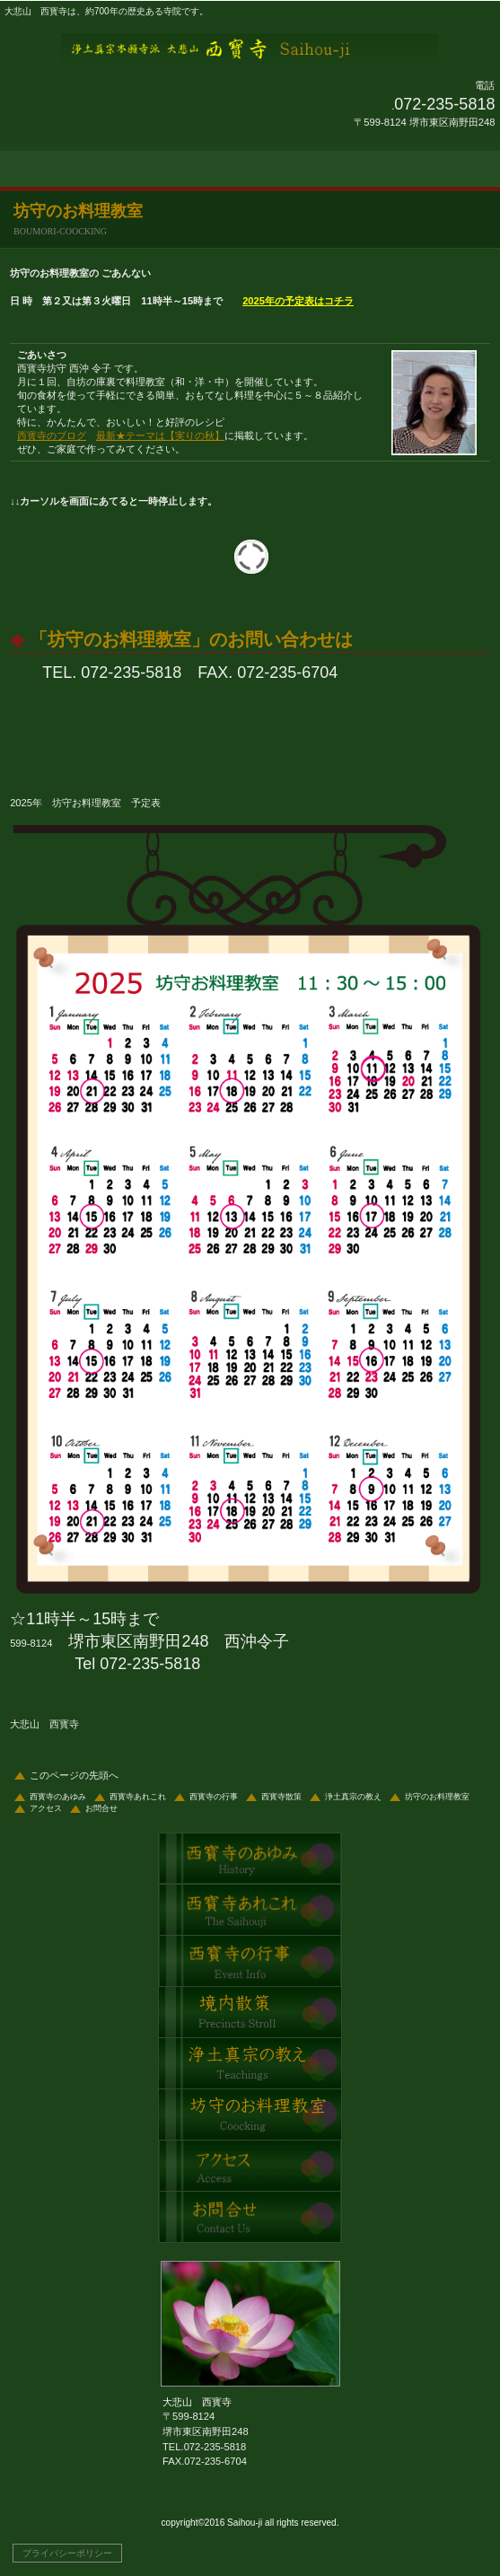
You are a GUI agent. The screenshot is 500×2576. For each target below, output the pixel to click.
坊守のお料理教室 (437, 1796)
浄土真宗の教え (353, 1796)
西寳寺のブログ (51, 435)
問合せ (250, 2217)
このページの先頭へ (74, 1775)
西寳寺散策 (281, 1796)
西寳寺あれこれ (138, 1796)
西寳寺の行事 (213, 1796)
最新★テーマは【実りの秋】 (160, 435)
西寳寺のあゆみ (58, 1796)
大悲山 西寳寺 (250, 48)
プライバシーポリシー (67, 2553)
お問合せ (101, 1808)
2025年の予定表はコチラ (298, 300)
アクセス (46, 1808)
